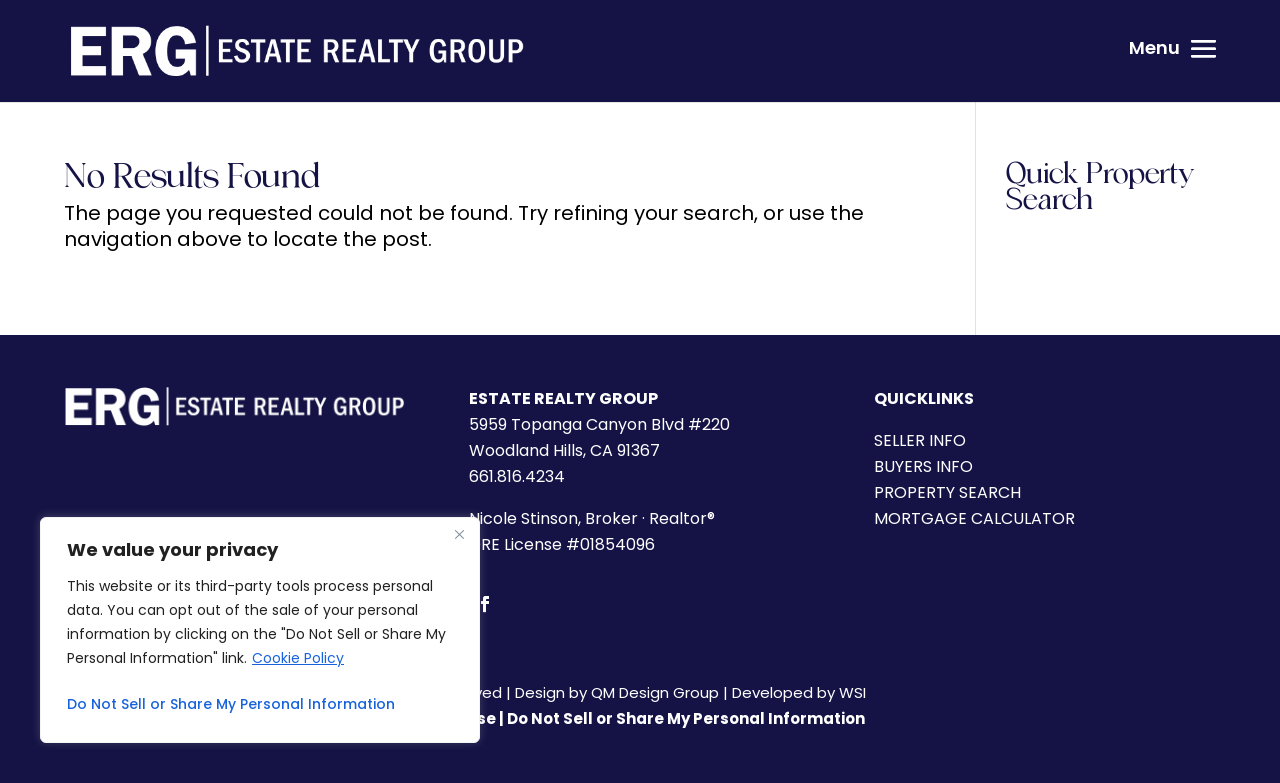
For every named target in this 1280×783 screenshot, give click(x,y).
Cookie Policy (298, 658)
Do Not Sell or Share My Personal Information (231, 704)
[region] (260, 630)
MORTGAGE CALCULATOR (974, 518)
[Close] (459, 534)
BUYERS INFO (923, 466)
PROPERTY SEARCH (947, 492)
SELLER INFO (920, 440)
